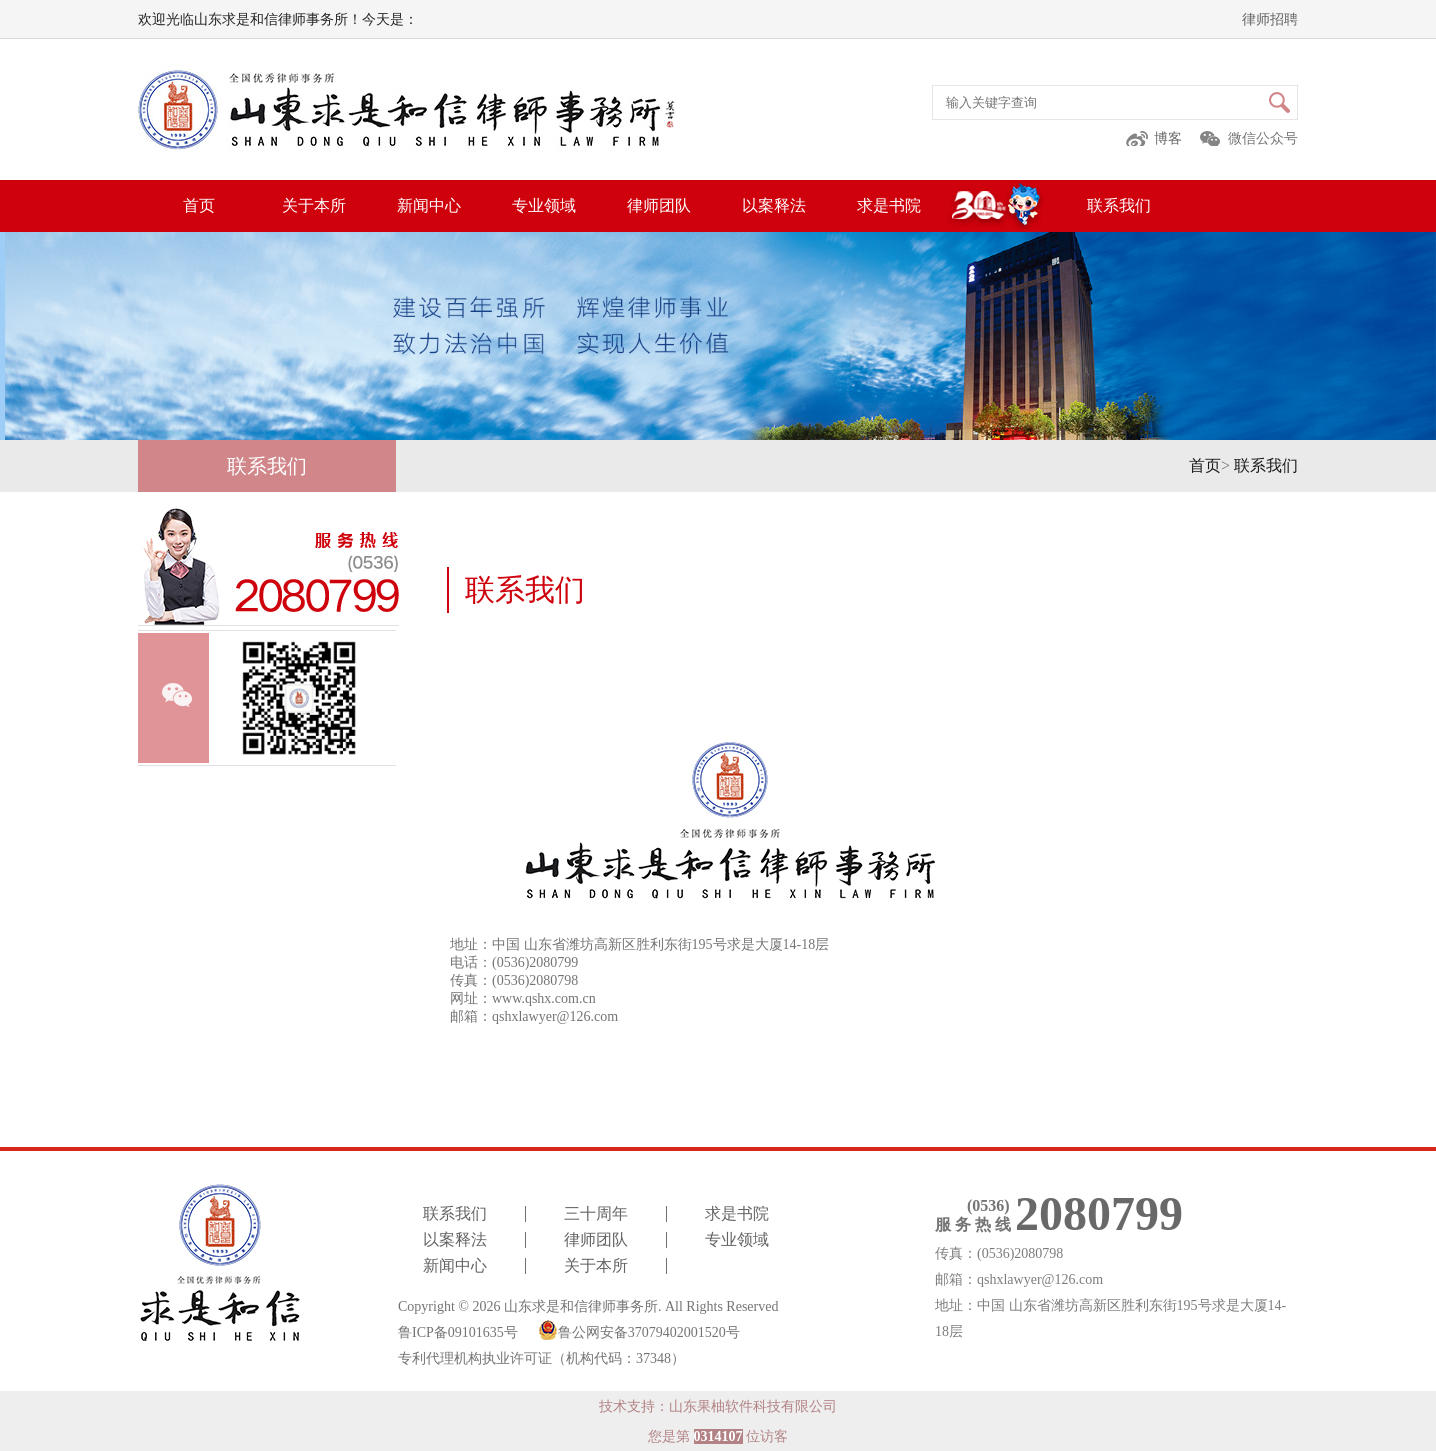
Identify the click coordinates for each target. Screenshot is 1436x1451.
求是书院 (889, 205)
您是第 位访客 (718, 1436)
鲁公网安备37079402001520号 (639, 1330)
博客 (1168, 138)
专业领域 (544, 205)
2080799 (1099, 1213)
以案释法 (774, 205)
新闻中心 (429, 205)
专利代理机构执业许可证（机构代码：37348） (541, 1359)
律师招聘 (1270, 19)
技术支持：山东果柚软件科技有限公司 (718, 1406)
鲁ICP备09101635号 (458, 1332)
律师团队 (659, 205)
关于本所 (314, 205)
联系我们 (1119, 205)
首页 (199, 205)
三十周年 (596, 1214)
